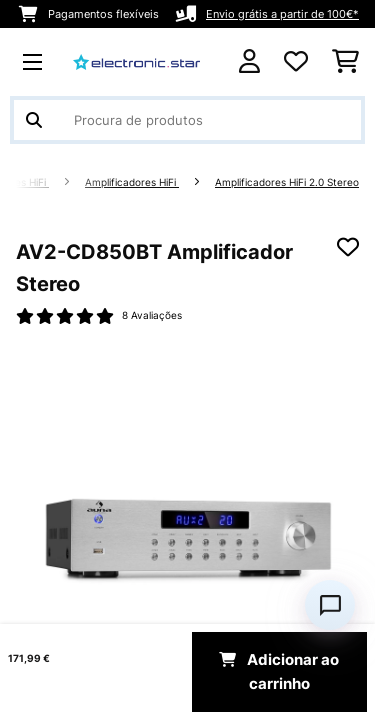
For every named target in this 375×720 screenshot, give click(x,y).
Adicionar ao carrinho (279, 672)
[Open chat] (330, 605)
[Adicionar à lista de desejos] (348, 247)
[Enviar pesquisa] (34, 120)
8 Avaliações (152, 315)
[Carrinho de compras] (345, 62)
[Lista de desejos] (296, 62)
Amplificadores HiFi (132, 182)
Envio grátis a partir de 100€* (282, 14)
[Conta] (249, 61)
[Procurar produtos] (187, 120)
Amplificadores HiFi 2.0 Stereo (287, 182)
